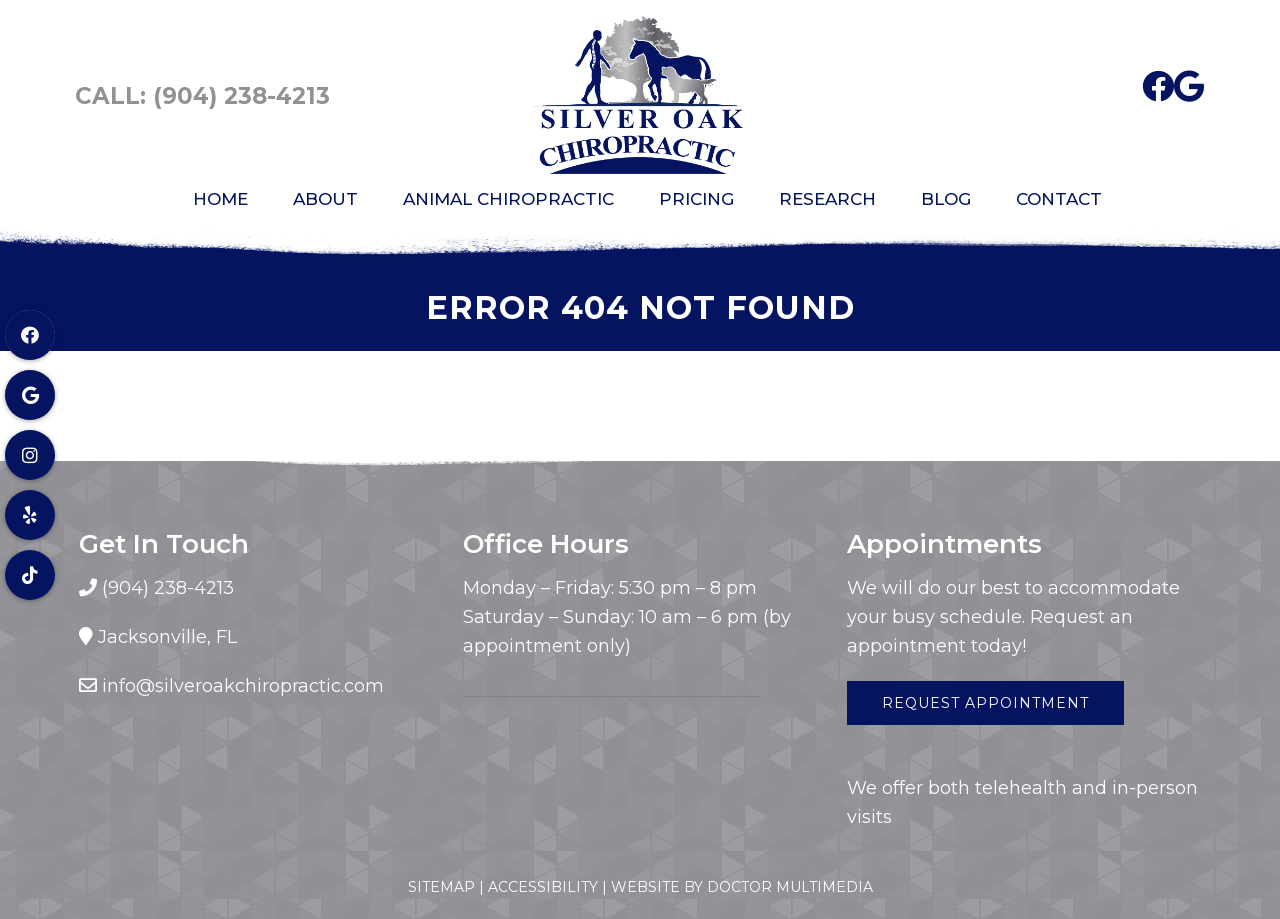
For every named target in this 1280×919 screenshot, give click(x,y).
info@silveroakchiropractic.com (243, 686)
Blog (946, 199)
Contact (1059, 199)
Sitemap (441, 887)
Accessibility (543, 887)
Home (220, 199)
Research (827, 199)
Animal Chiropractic (508, 199)
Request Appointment (985, 703)
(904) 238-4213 (241, 96)
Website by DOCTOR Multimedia (742, 887)
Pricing (696, 199)
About (325, 199)
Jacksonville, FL (167, 637)
